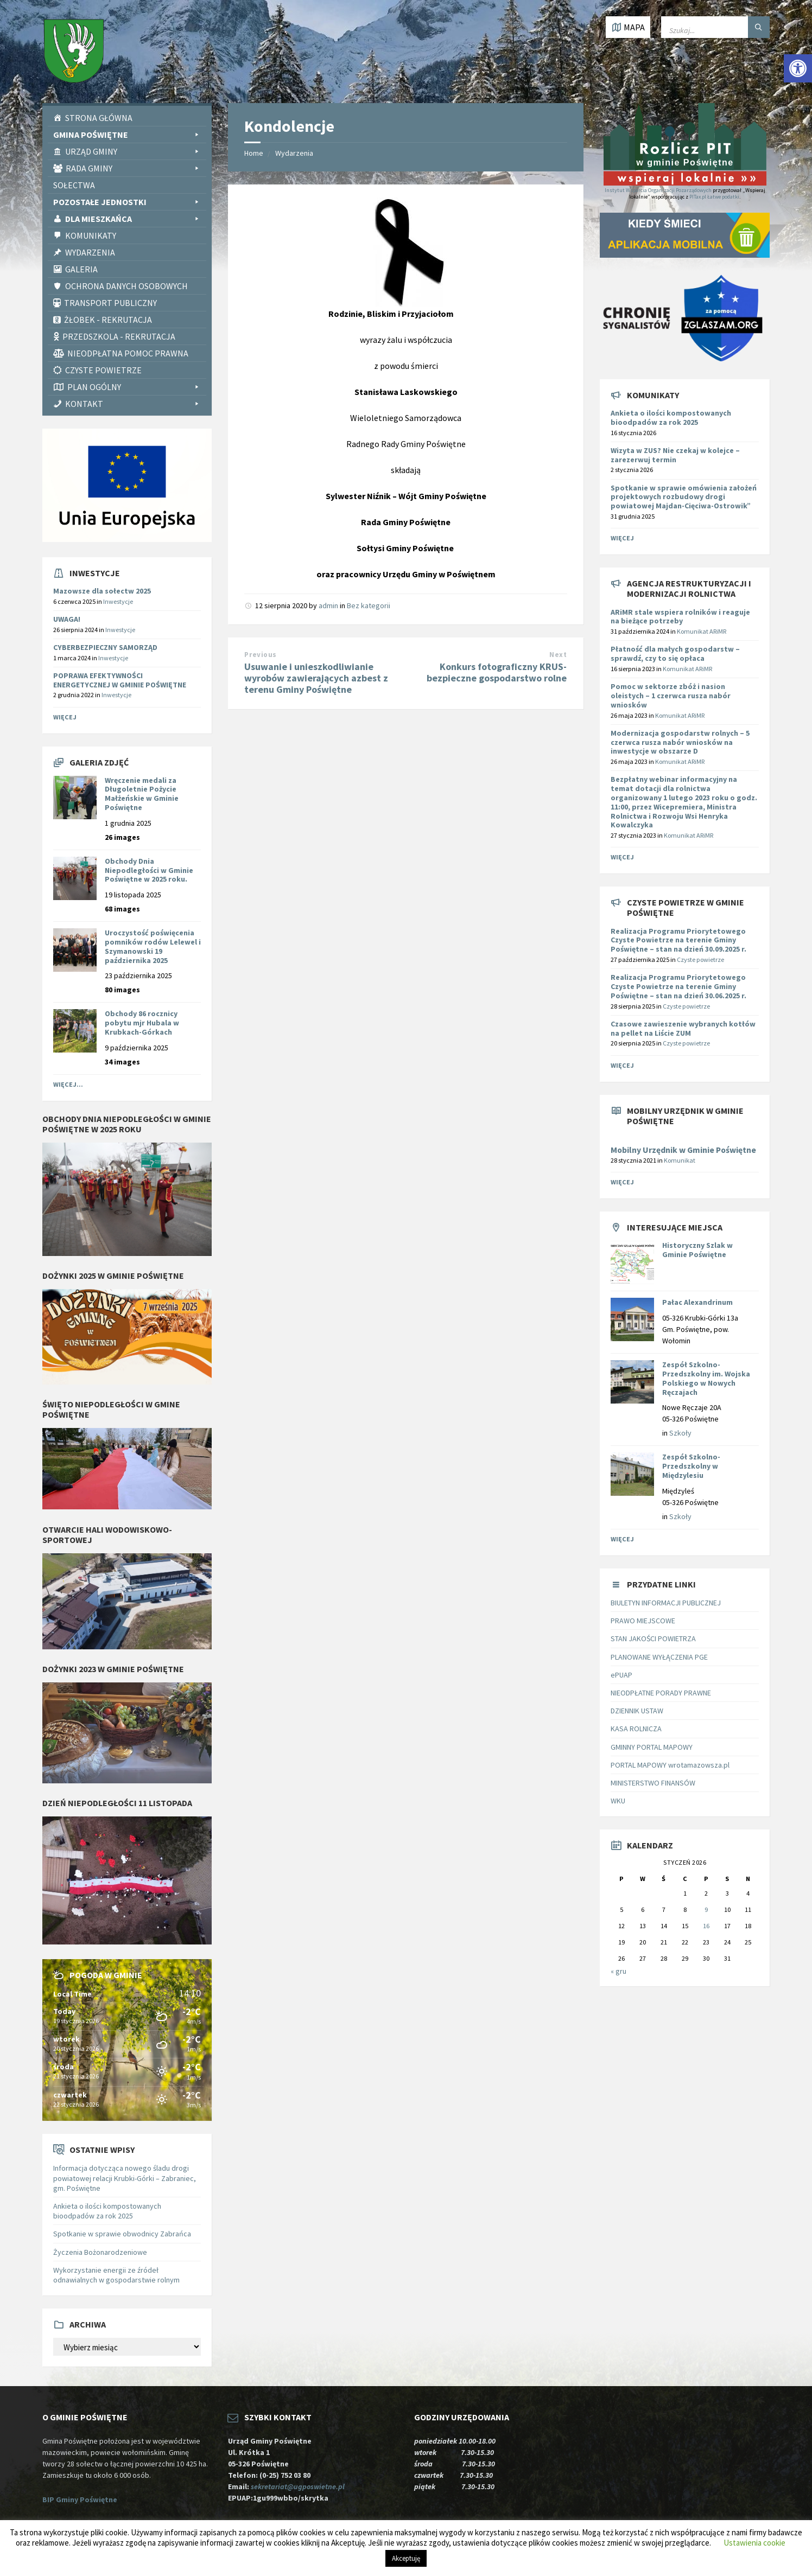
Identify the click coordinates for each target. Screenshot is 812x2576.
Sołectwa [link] (74, 185)
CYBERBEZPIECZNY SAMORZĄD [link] (105, 647)
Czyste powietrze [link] (700, 959)
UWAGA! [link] (66, 619)
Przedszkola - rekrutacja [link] (118, 336)
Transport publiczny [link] (110, 302)
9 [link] (706, 1909)
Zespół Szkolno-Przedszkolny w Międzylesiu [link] (691, 1466)
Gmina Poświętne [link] (127, 134)
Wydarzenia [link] (90, 252)
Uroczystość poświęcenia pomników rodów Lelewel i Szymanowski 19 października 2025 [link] (153, 946)
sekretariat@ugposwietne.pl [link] (299, 2486)
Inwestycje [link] (118, 601)
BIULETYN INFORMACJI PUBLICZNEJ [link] (666, 1603)
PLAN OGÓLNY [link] (134, 387)
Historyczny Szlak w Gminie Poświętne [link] (697, 1249)
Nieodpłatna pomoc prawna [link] (127, 353)
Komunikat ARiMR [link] (701, 631)
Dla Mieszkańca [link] (133, 219)
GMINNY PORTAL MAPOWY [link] (652, 1747)
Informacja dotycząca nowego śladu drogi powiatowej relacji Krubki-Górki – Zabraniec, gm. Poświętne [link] (124, 2177)
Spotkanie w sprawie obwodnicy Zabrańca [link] (122, 2234)
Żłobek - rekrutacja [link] (108, 319)
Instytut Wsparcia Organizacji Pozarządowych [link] (658, 190)
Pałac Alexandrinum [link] (697, 1302)
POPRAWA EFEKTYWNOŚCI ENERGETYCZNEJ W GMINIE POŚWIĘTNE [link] (119, 680)
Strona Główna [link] (98, 117)
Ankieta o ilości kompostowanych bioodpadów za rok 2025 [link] (107, 2211)
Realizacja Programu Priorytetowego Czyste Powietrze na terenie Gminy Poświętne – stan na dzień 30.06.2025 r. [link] (678, 986)
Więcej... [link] (68, 1084)
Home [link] (253, 153)
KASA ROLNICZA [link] (636, 1728)
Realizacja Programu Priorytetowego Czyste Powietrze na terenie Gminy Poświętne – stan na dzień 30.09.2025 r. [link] (678, 940)
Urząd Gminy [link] (133, 151)
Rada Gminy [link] (133, 168)
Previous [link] (260, 654)
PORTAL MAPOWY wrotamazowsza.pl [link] (670, 1765)
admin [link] (328, 605)
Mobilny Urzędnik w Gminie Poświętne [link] (683, 1150)
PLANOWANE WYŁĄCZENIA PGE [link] (659, 1657)
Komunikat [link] (679, 1160)
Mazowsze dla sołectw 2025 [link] (102, 591)
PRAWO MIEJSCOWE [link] (643, 1620)
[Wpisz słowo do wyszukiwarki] (715, 27)
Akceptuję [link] (406, 2558)
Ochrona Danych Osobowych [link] (126, 285)
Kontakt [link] (133, 404)
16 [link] (706, 1926)
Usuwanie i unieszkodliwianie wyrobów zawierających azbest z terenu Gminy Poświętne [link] (316, 678)
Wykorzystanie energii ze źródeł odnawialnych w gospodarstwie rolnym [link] (116, 2275)
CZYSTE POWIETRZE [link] (103, 370)
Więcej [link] (65, 717)
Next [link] (558, 654)
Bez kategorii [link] (368, 605)
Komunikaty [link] (90, 235)
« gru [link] (618, 1971)
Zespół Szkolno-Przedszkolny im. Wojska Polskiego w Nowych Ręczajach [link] (706, 1378)
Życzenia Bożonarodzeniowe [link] (100, 2252)
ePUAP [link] (621, 1675)
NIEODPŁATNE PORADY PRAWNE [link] (661, 1693)
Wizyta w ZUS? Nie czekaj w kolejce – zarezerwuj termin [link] (675, 454)
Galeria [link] (81, 269)
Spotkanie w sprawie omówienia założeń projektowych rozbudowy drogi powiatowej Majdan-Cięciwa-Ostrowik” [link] (684, 497)
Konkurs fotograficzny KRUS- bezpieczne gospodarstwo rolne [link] (497, 672)
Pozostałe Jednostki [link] (127, 202)
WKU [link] (618, 1801)
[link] (798, 68)
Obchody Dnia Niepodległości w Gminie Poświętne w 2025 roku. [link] (149, 870)
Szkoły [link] (680, 1433)
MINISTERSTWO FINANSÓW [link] (653, 1783)
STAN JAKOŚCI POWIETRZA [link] (653, 1638)
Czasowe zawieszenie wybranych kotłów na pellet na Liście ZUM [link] (683, 1028)
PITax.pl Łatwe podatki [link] (714, 196)
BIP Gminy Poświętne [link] (79, 2499)
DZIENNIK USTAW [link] (637, 1711)
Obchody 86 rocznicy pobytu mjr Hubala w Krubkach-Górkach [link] (142, 1023)
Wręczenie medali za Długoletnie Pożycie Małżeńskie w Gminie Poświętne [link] (142, 793)
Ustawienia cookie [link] (754, 2542)
